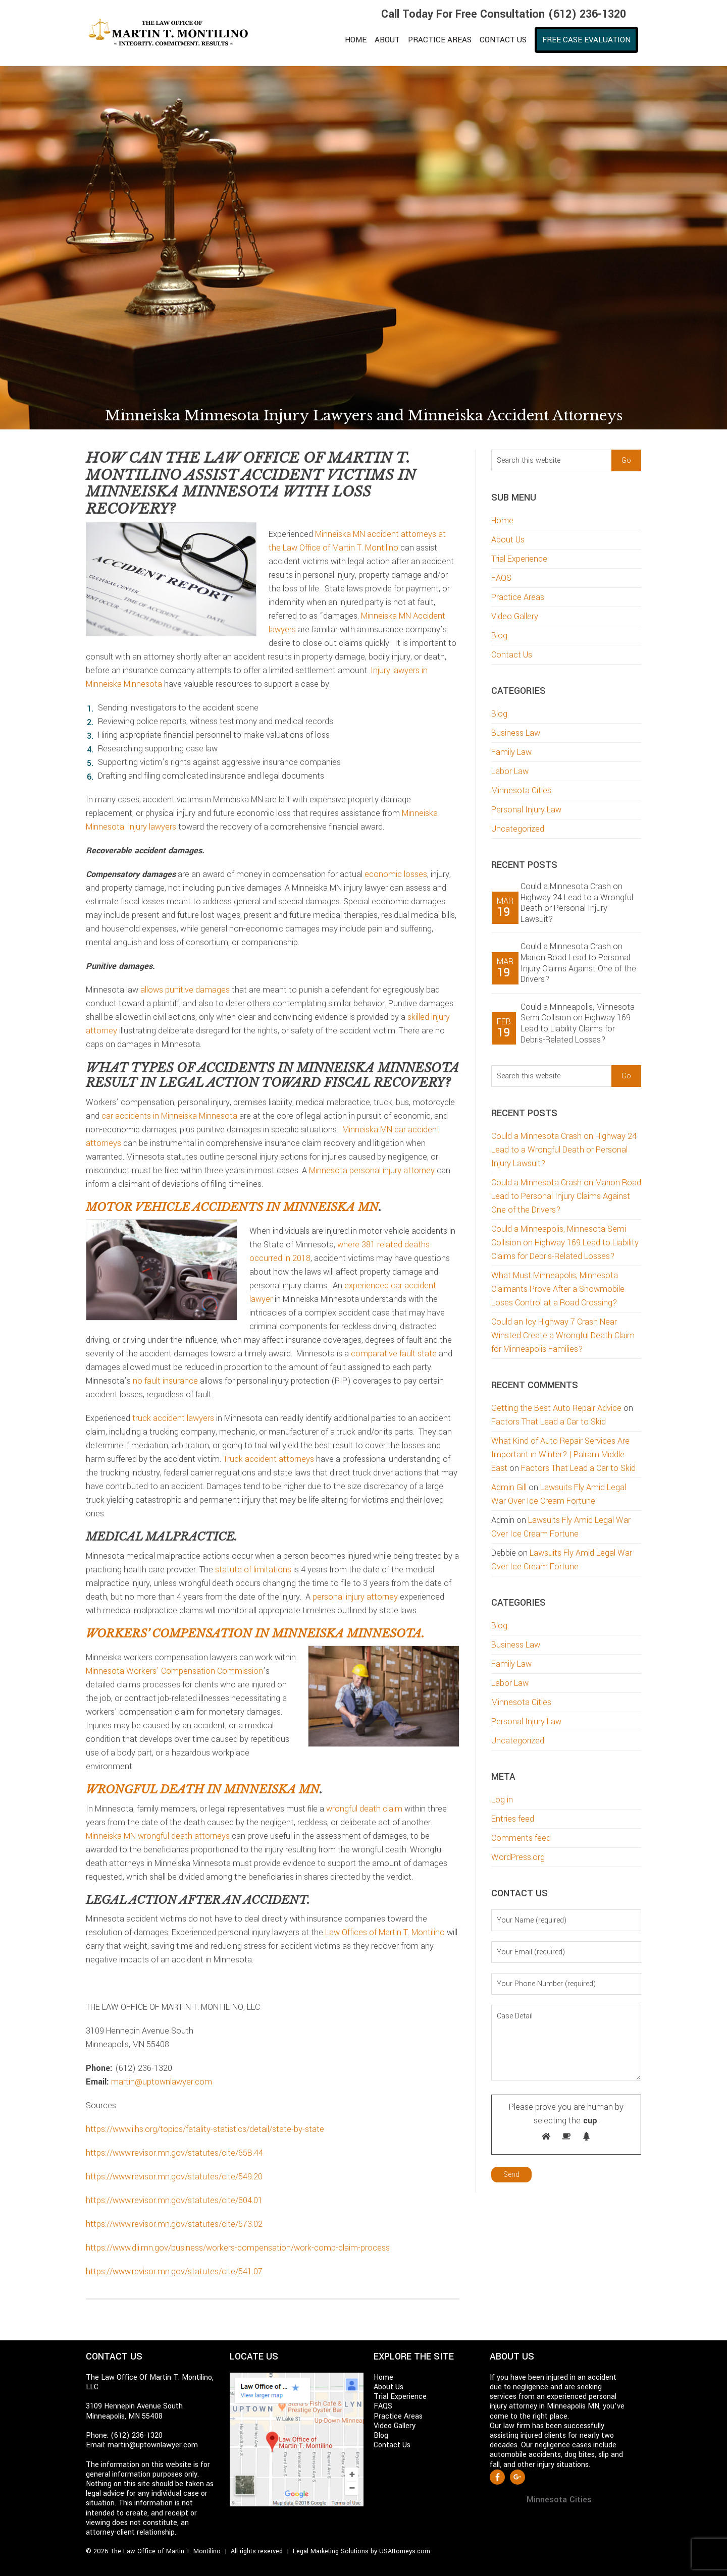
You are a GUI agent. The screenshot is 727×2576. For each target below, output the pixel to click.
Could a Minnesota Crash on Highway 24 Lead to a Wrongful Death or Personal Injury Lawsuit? (577, 903)
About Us (508, 539)
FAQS (501, 578)
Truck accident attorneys (268, 1459)
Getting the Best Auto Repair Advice (556, 1408)
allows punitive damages (185, 990)
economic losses (396, 874)
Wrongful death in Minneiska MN (203, 1789)
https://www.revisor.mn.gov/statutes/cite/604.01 (174, 2200)
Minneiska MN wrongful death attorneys (158, 1836)
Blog (499, 635)
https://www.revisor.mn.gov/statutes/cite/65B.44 (174, 2153)
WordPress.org (518, 1857)
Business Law (515, 733)
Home (502, 520)
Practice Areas (517, 597)
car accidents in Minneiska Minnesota (169, 1116)
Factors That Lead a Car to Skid (548, 1422)
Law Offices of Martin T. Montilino (385, 1932)
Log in (502, 1799)
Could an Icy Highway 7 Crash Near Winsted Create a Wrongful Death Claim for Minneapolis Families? (563, 1335)
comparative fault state (394, 1353)
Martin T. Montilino (174, 33)
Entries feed (512, 1819)
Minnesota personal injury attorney (372, 1170)
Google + (517, 2477)
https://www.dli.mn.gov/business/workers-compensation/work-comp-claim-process (238, 2248)
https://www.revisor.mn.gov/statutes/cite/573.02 (174, 2224)
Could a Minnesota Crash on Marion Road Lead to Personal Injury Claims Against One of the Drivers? (578, 963)
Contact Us (511, 655)
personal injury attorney (355, 1597)
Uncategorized (517, 829)
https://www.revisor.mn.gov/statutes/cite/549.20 (174, 2176)
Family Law (511, 752)
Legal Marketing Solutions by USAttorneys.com (361, 2551)
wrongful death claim (364, 1809)
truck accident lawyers (173, 1418)
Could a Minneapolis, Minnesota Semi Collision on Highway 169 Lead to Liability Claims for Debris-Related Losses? (578, 1023)
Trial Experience (519, 559)
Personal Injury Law (526, 809)
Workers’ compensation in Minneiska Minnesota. (255, 1633)
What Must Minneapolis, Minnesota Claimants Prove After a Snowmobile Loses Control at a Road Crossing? (558, 1289)
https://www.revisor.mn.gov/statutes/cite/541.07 (174, 2271)
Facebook (497, 2477)
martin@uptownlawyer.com (161, 2082)
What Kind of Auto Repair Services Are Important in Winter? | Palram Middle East (560, 1454)
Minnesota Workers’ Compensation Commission (174, 1671)
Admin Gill (509, 1487)
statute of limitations (253, 1569)
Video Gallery (514, 616)
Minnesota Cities (521, 790)
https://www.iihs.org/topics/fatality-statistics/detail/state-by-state (205, 2129)
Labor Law (510, 771)
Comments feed (521, 1838)
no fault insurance (165, 1381)
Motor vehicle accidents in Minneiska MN (232, 1207)
